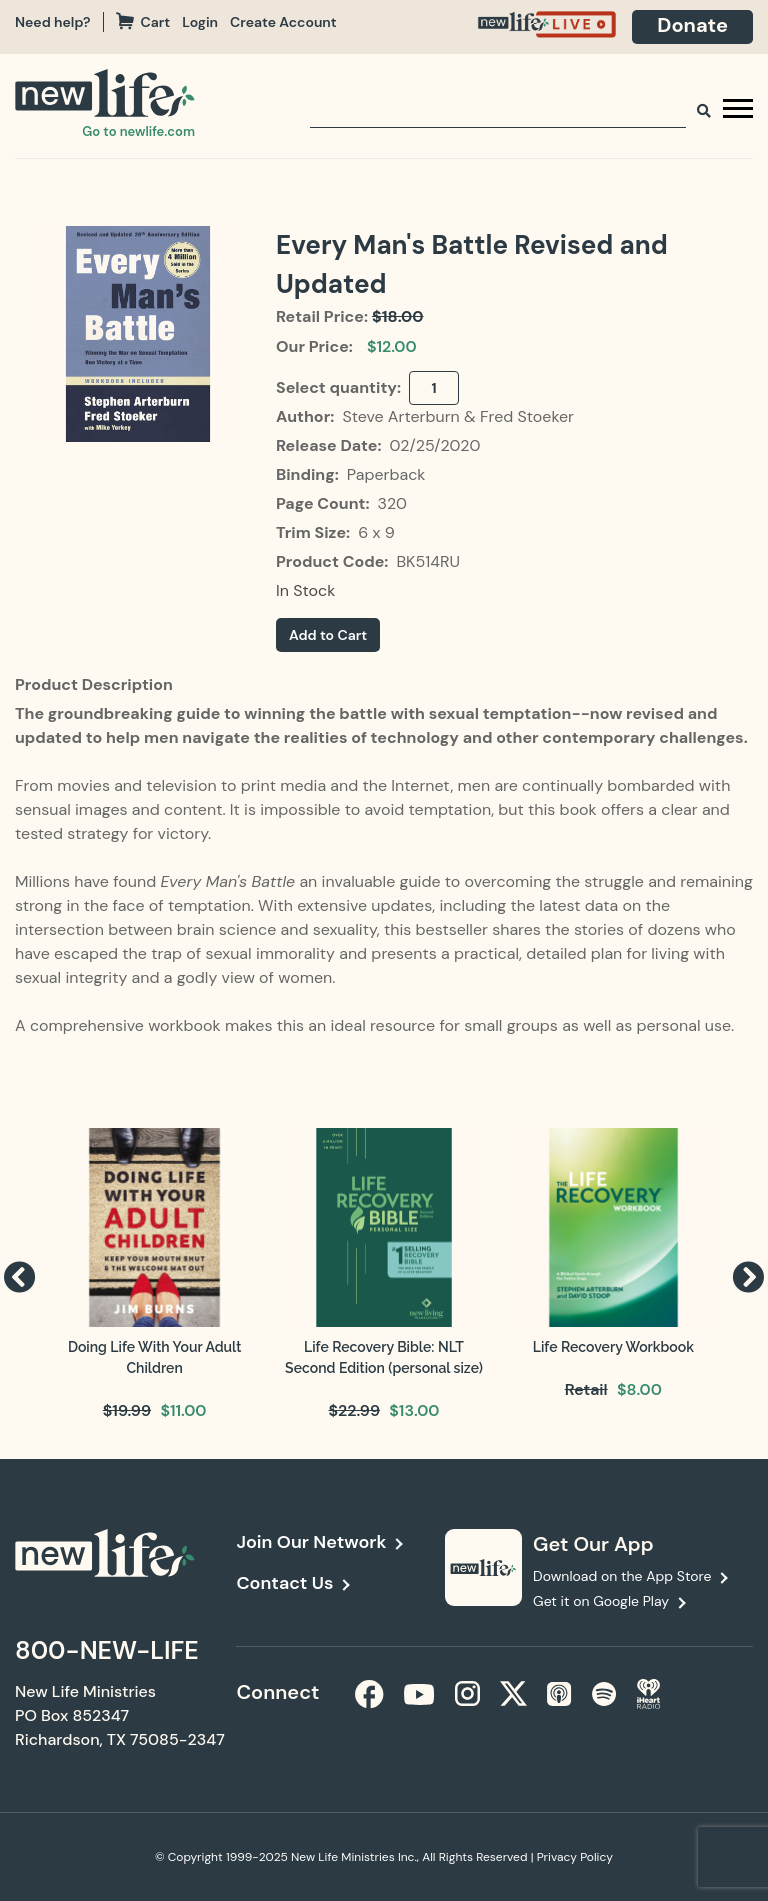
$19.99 (127, 1410)
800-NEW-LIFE (107, 1650)
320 (392, 503)
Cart (143, 22)
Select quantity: (340, 387)
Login (200, 22)
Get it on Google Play (601, 1601)
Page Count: (324, 503)
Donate (692, 25)
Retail (586, 1389)
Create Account (283, 22)
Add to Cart (328, 635)
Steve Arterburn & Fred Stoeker (458, 416)
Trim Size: (315, 532)
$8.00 (639, 1389)
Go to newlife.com (138, 131)
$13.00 (414, 1410)
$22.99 (354, 1410)
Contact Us (284, 1583)
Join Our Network (311, 1542)
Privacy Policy (575, 1857)
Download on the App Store (622, 1576)
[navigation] (206, 22)
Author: (307, 416)
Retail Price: (322, 316)
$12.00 (392, 346)
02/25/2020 (434, 445)
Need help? (53, 22)
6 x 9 (376, 532)
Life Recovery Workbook (613, 1347)
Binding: (309, 474)
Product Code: (334, 561)
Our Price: (314, 346)
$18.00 (398, 316)
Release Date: (330, 445)
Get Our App (593, 1544)
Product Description (94, 684)
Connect (277, 1692)
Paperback (386, 474)
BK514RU (427, 561)
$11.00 (183, 1410)
